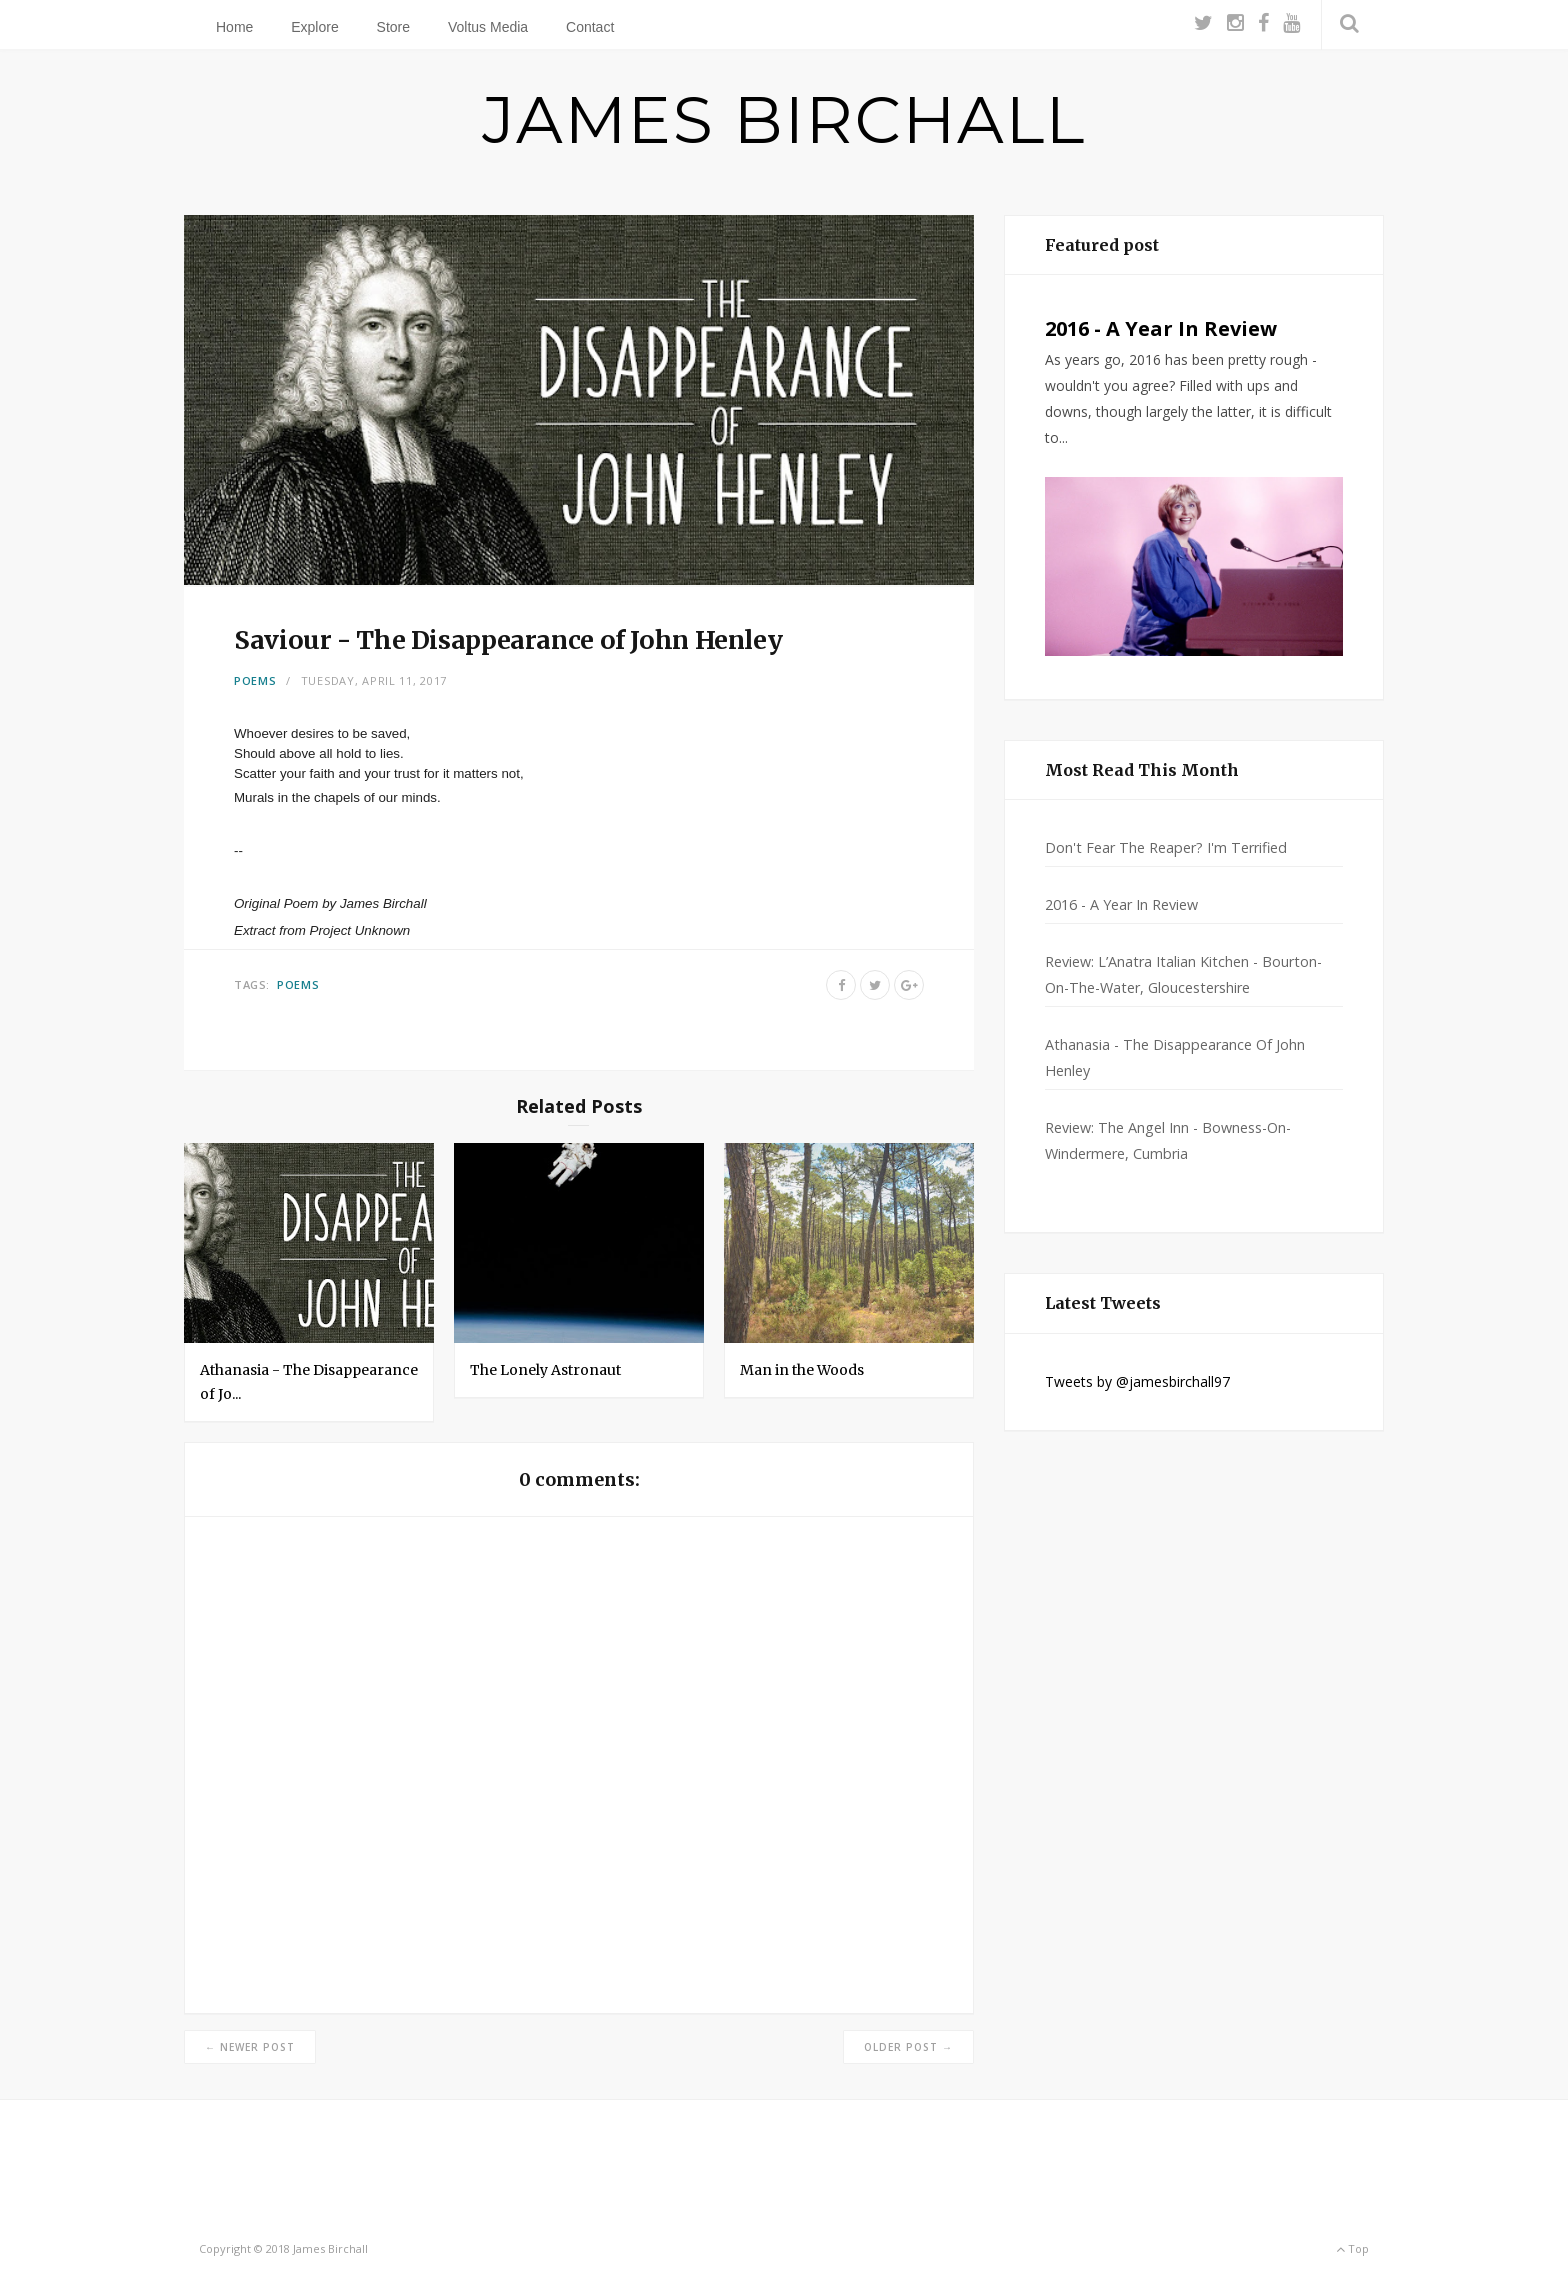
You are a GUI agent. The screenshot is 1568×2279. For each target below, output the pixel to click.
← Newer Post (250, 2047)
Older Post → (908, 2047)
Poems (255, 680)
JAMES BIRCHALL (784, 119)
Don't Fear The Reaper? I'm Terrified (1166, 847)
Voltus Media (488, 27)
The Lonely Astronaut (545, 1370)
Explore (314, 27)
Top (1352, 2248)
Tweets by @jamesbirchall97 (1137, 1381)
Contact (590, 27)
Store (393, 27)
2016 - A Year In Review (1161, 328)
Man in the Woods (802, 1370)
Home (234, 27)
